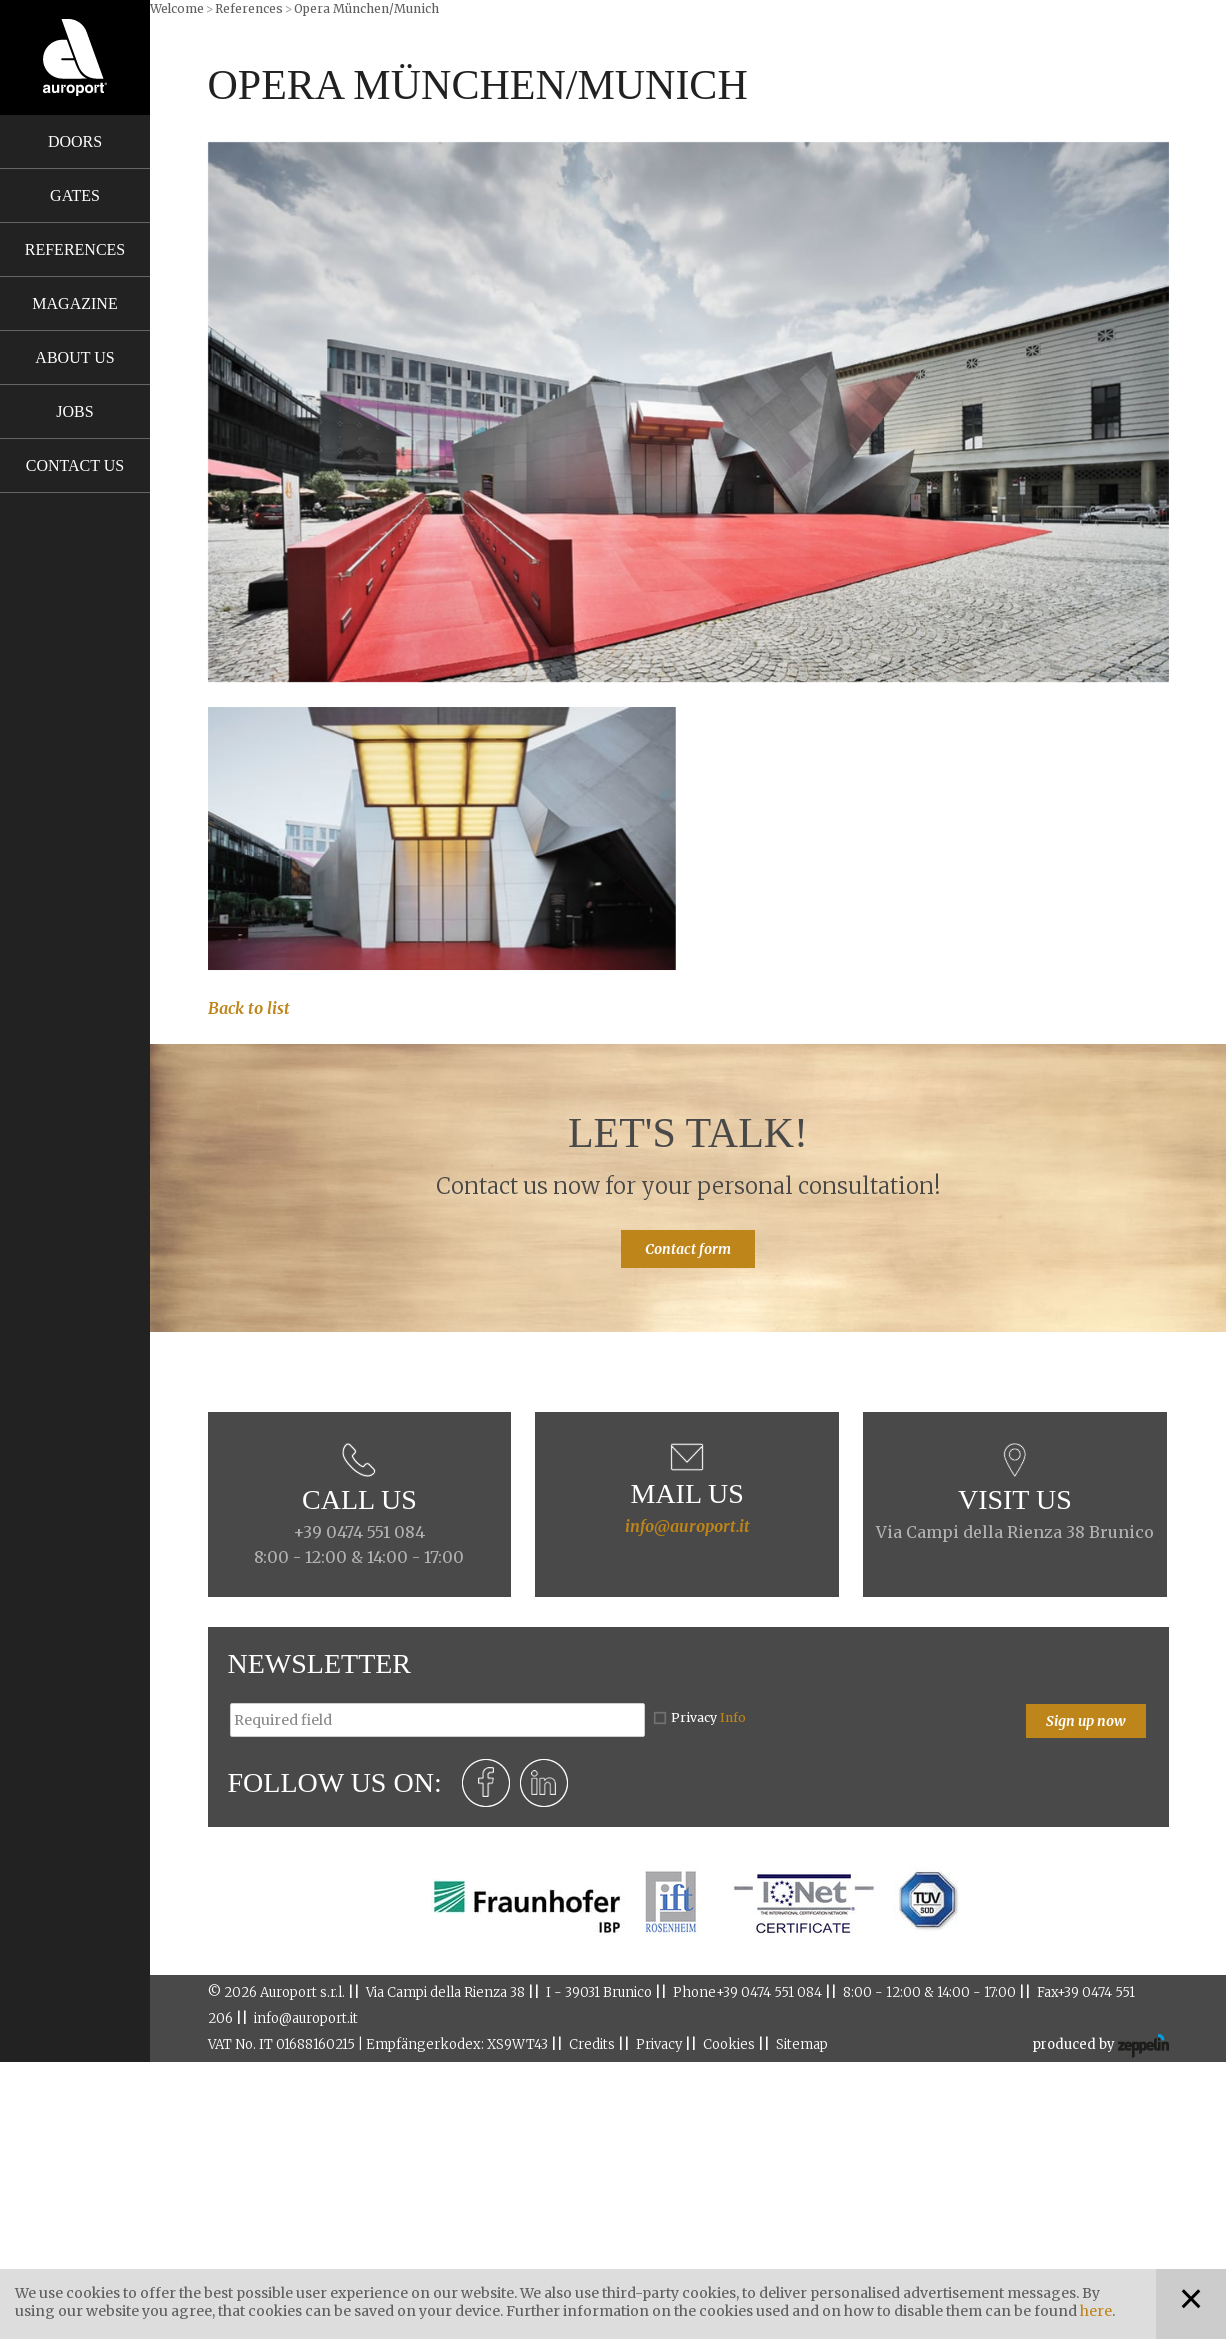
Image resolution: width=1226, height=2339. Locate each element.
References (75, 249)
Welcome (177, 8)
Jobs (74, 411)
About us (74, 357)
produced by (1100, 2046)
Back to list (249, 1008)
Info (733, 1717)
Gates (75, 195)
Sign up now (1086, 1721)
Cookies (729, 2044)
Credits (592, 2044)
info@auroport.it (687, 1526)
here (1096, 2311)
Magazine (74, 303)
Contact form (688, 1249)
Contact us (75, 465)
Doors (75, 141)
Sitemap (802, 2044)
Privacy (708, 1717)
